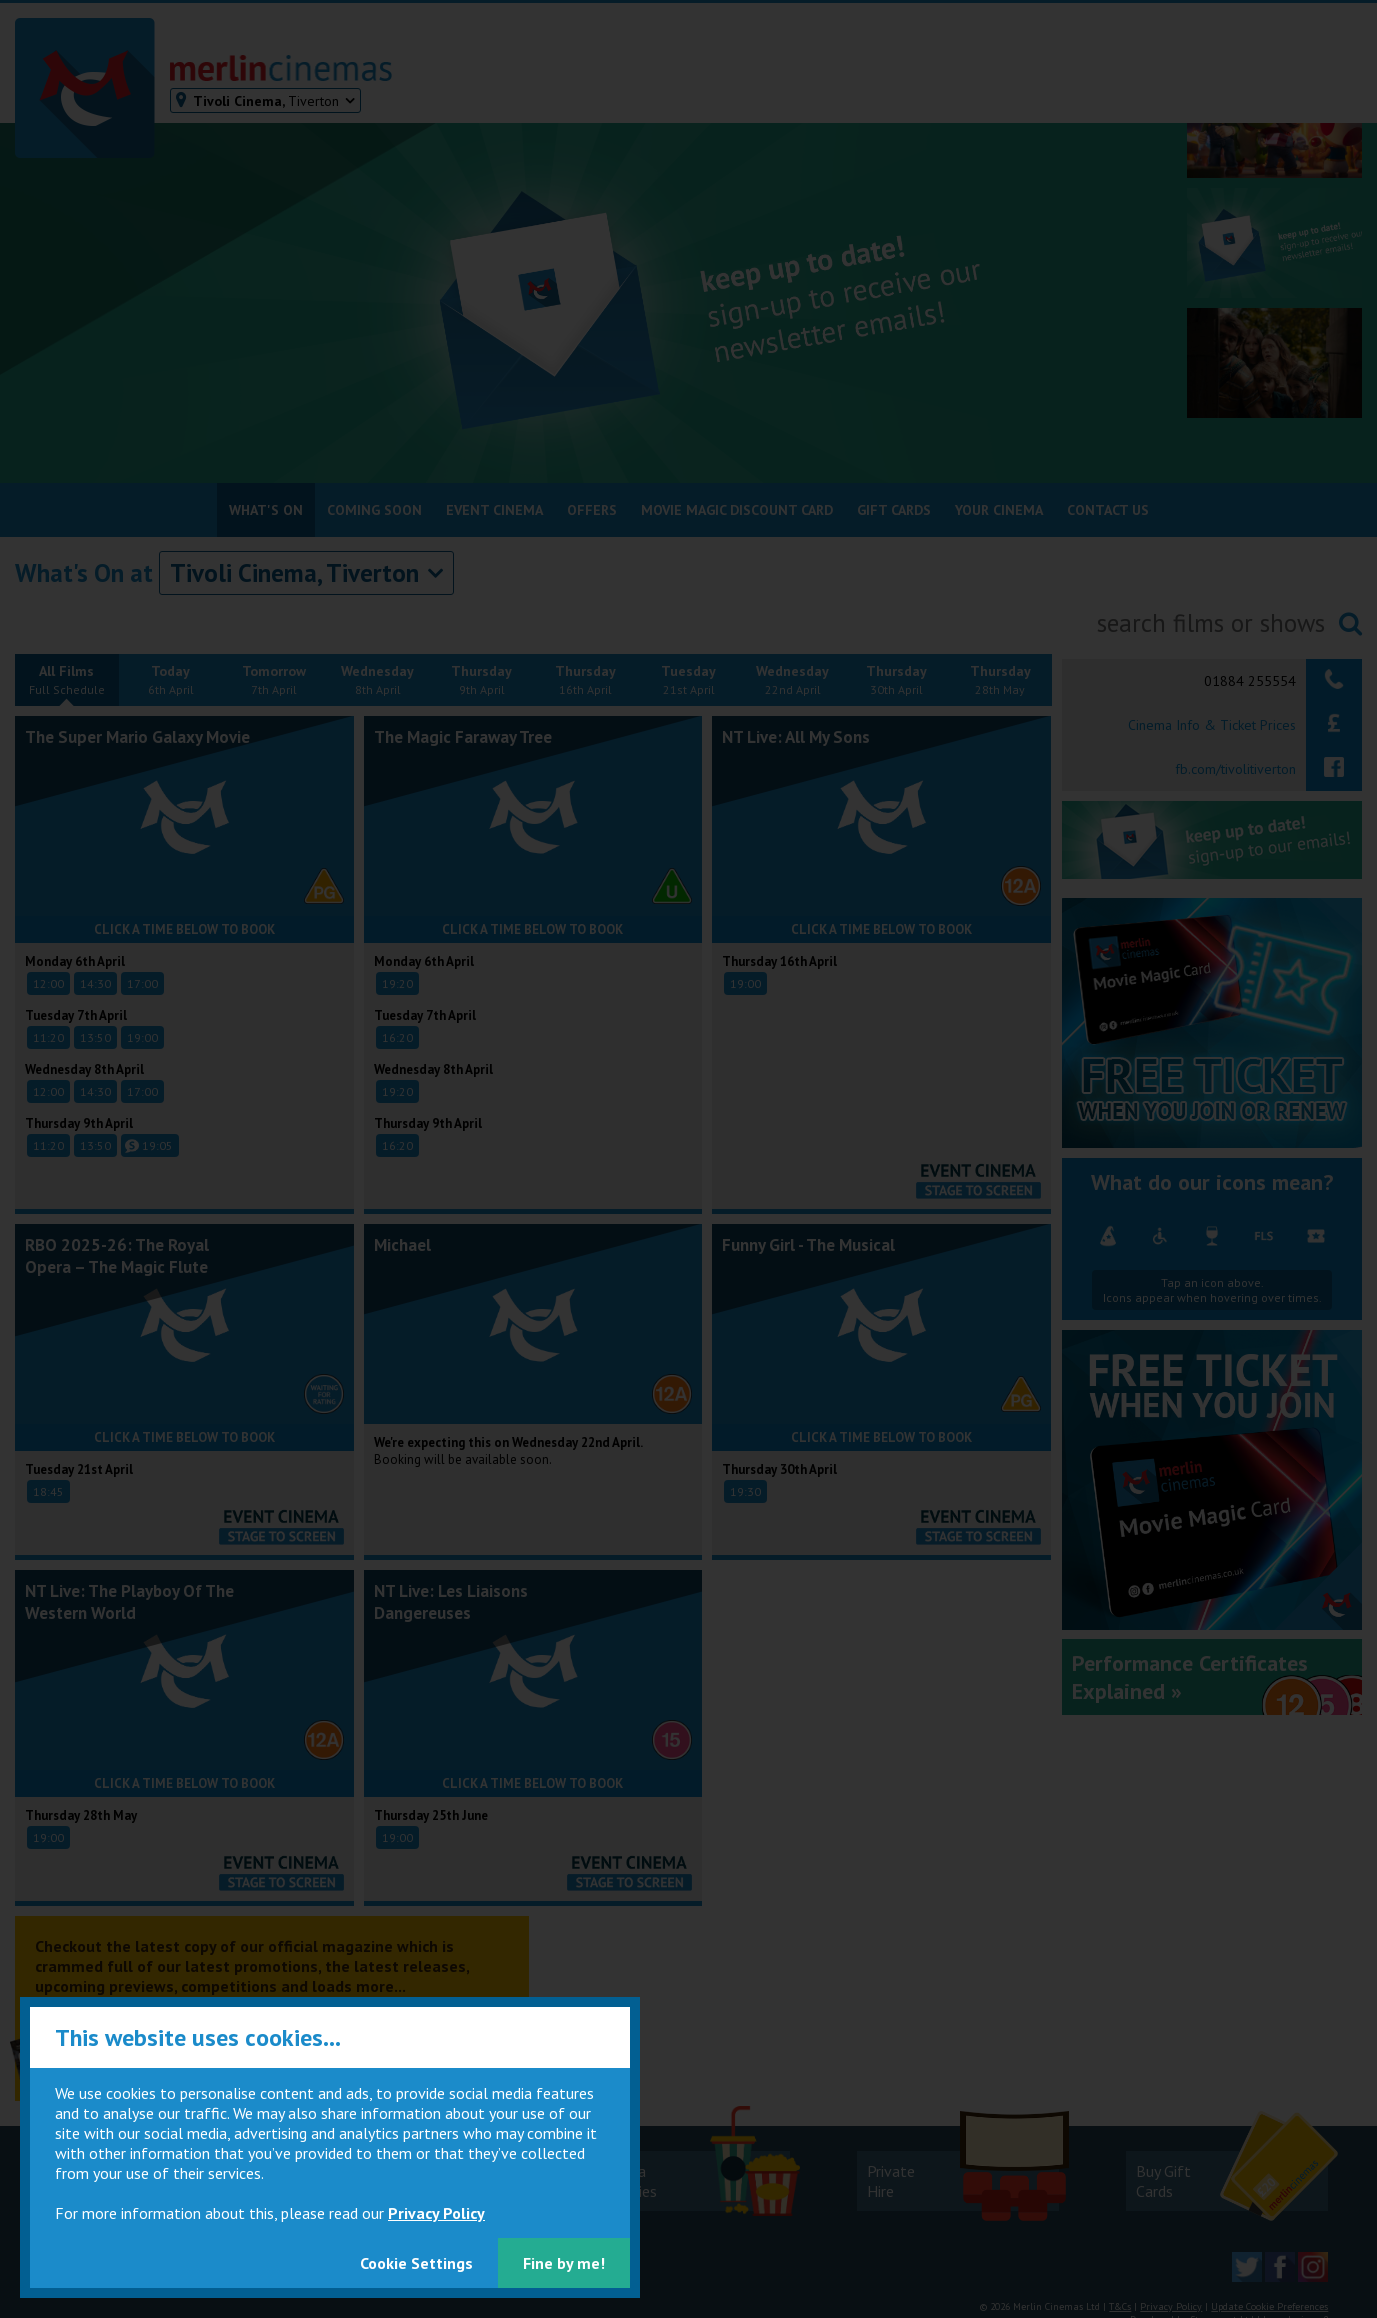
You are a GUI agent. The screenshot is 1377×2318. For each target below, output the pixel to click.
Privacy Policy (436, 2213)
